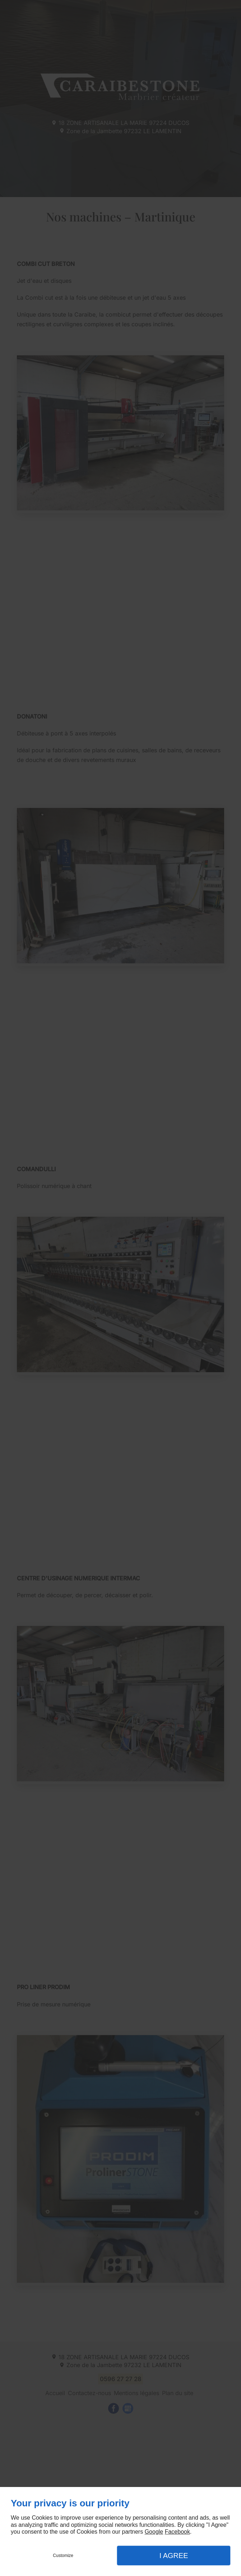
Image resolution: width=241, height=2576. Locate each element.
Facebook (177, 2532)
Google (154, 2532)
